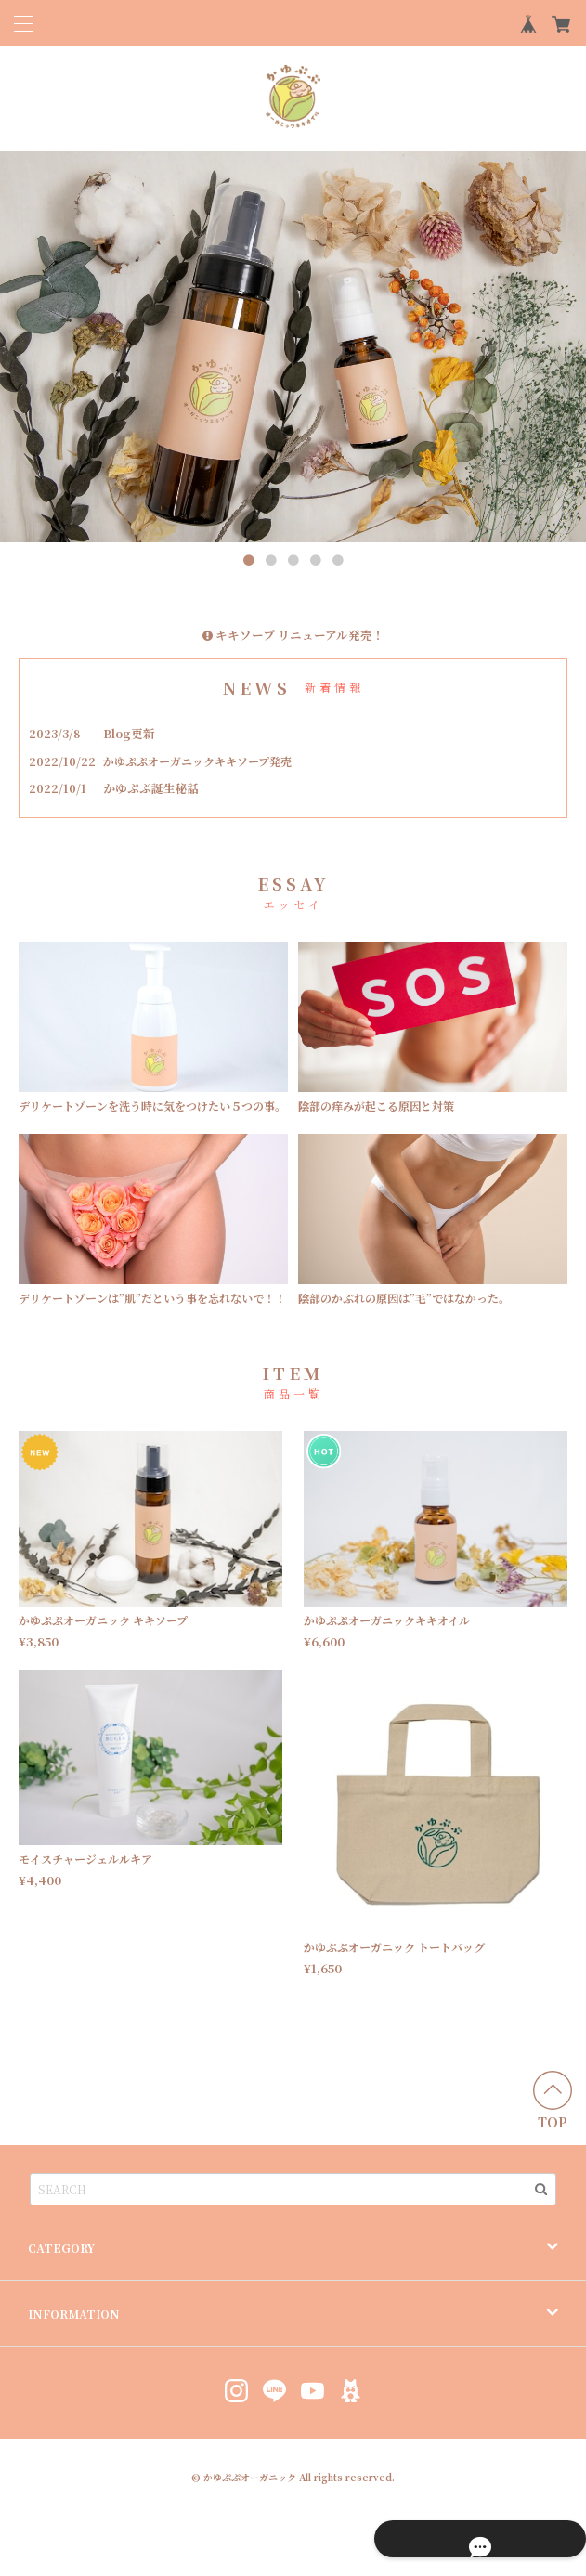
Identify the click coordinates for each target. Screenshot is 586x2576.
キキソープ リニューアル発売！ (293, 634)
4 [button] (315, 561)
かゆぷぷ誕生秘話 (155, 785)
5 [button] (338, 561)
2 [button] (271, 561)
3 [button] (293, 561)
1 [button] (249, 561)
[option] (293, 346)
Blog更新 (132, 731)
